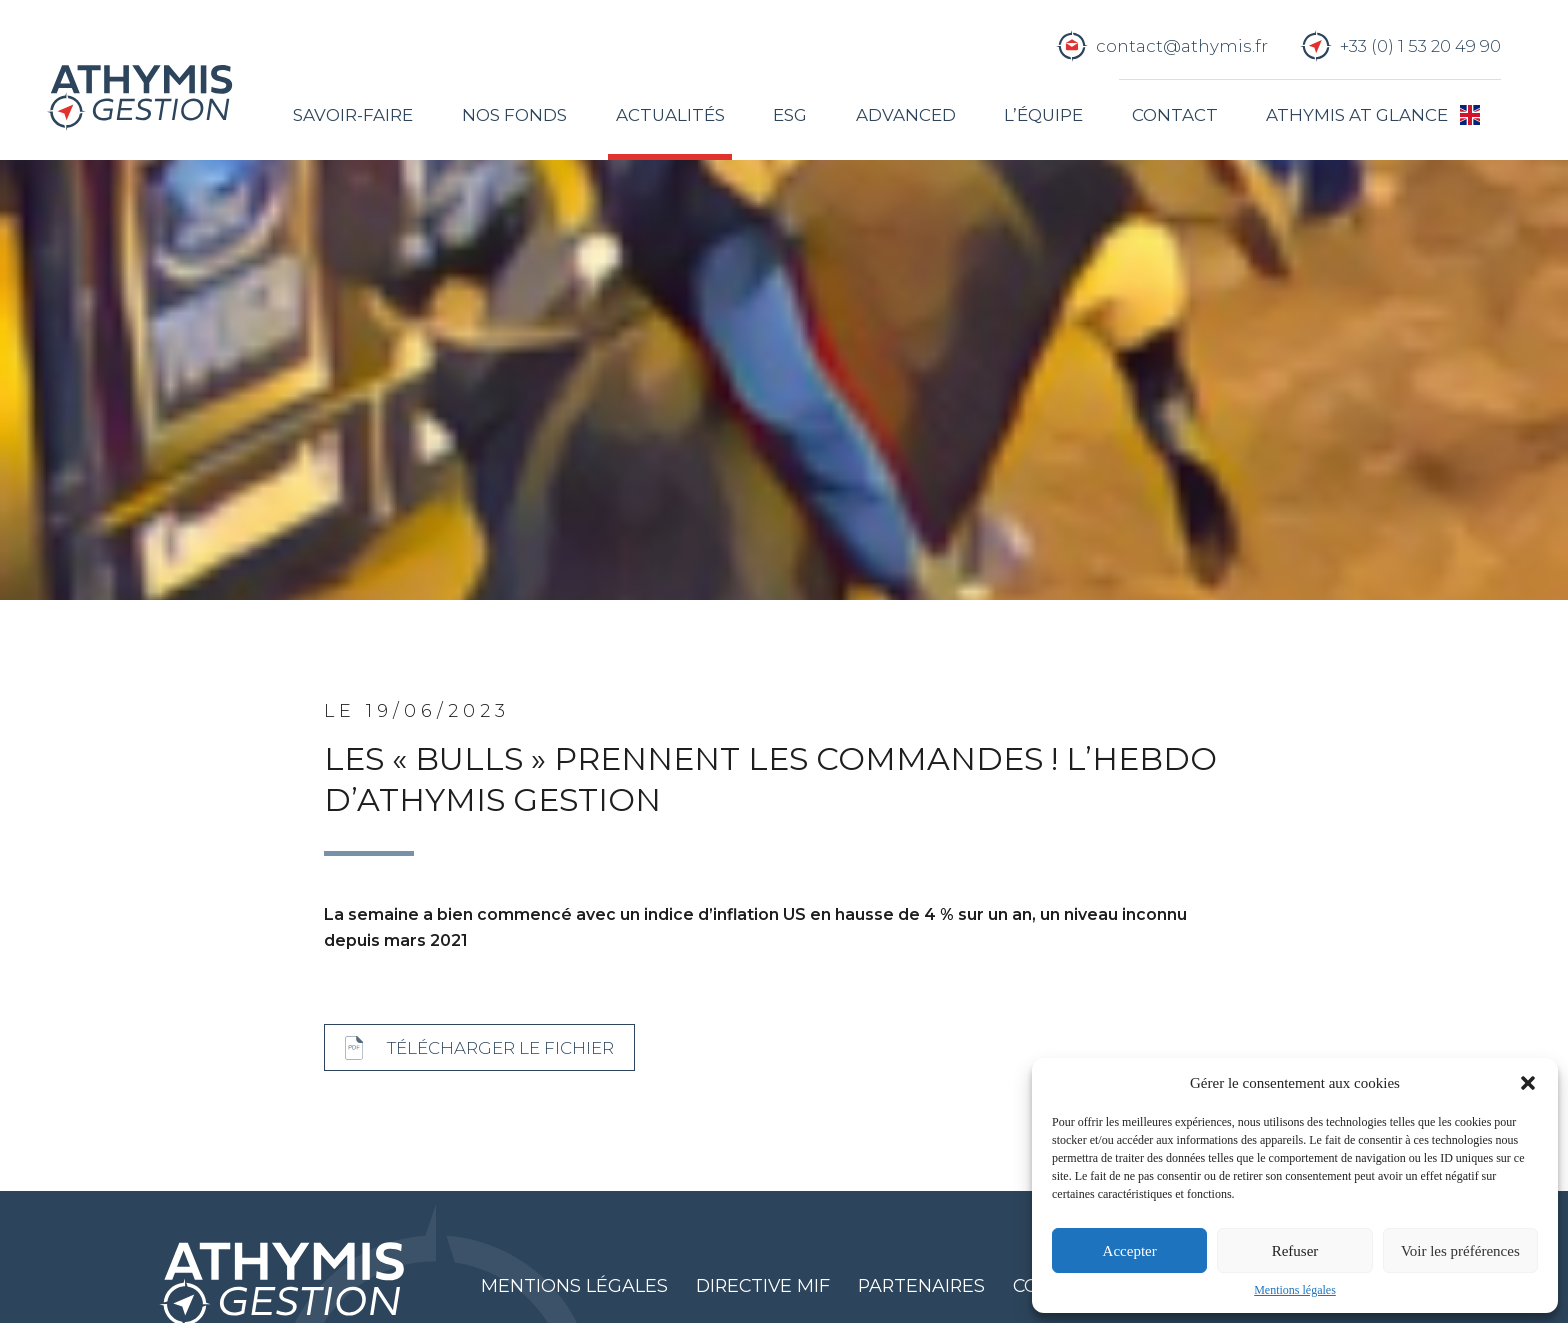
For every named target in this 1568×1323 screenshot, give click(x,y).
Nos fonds (514, 115)
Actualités (670, 115)
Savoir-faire (353, 115)
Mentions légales (1295, 1290)
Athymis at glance (1357, 115)
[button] (1528, 1083)
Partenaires (921, 1285)
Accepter (1130, 1251)
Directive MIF (763, 1285)
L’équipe (1043, 115)
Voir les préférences (1460, 1251)
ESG (790, 115)
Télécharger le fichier (500, 1048)
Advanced (906, 115)
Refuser (1295, 1251)
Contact (1175, 115)
